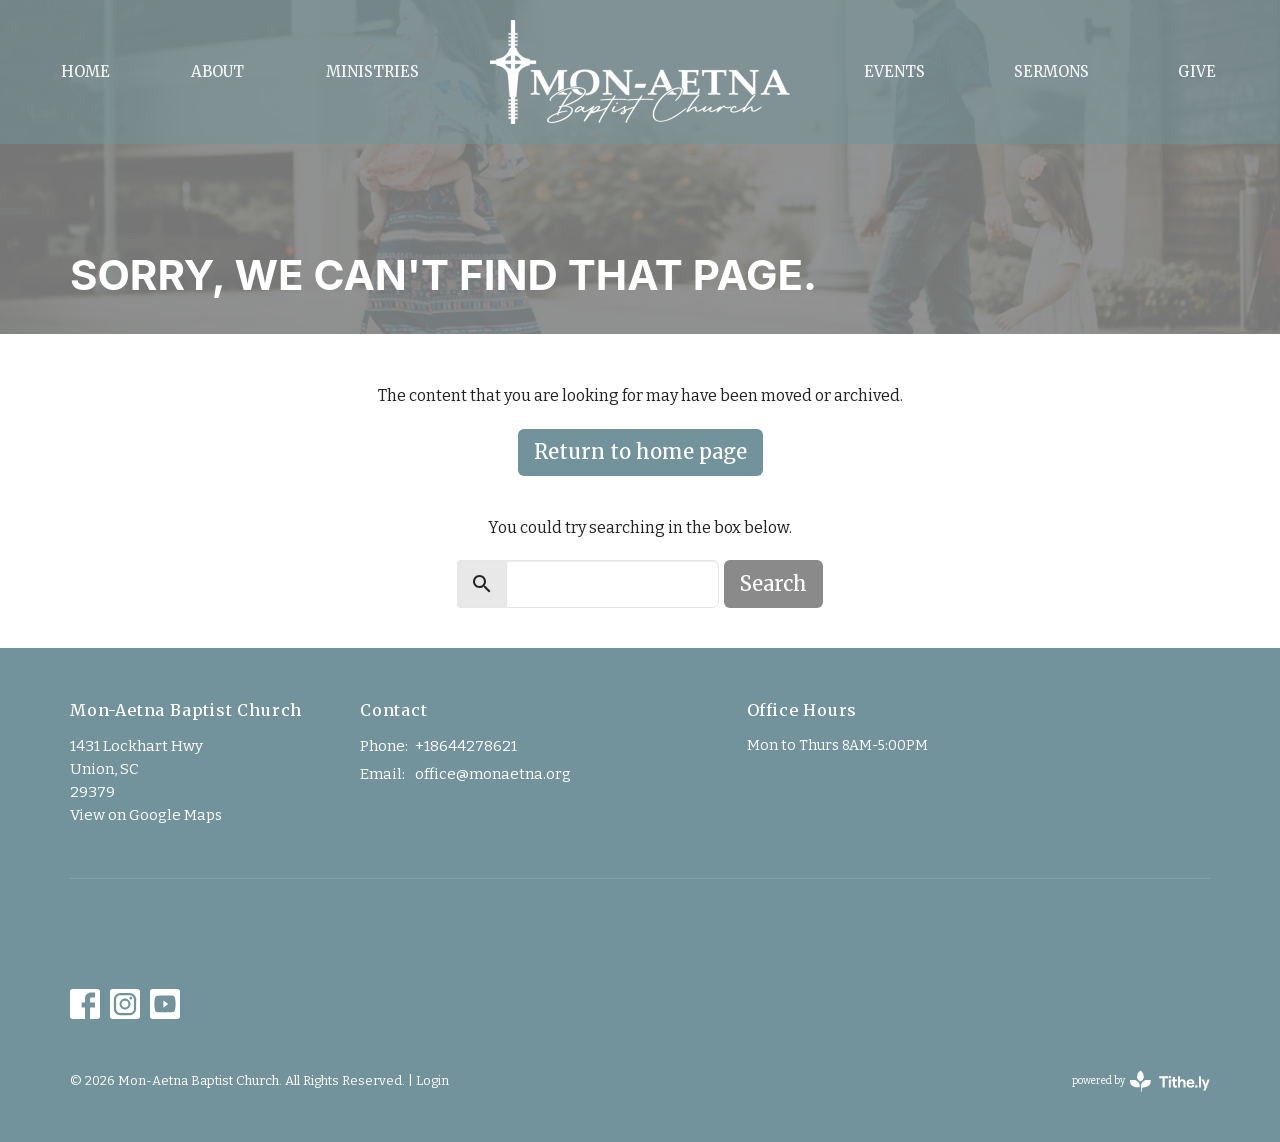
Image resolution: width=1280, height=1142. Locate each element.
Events (894, 71)
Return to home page (640, 451)
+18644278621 (466, 746)
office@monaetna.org (493, 774)
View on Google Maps (146, 815)
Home (85, 71)
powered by (1141, 1081)
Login (432, 1080)
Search (773, 583)
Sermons (1051, 71)
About (217, 71)
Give (1197, 71)
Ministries (372, 71)
